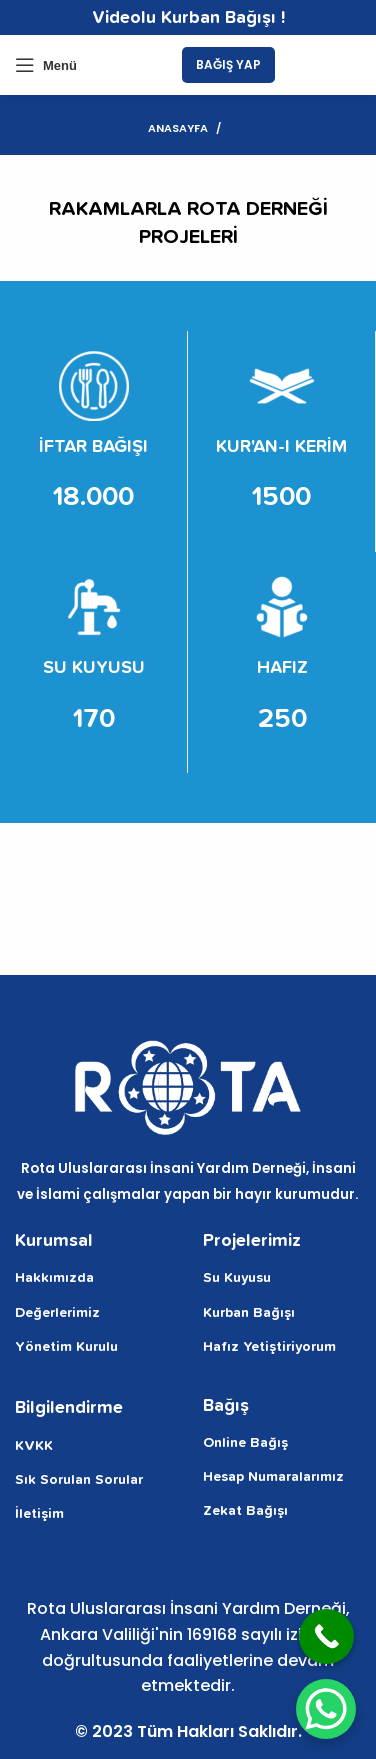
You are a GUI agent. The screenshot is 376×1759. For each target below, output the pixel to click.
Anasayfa (178, 128)
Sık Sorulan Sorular (79, 1480)
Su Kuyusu (237, 1278)
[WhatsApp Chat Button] (326, 1709)
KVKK (34, 1446)
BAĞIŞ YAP (228, 64)
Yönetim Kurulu (66, 1347)
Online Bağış (245, 1443)
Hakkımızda (54, 1278)
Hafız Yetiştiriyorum (269, 1347)
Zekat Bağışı (245, 1511)
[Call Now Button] (326, 1636)
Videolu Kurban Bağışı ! (188, 18)
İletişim (39, 1514)
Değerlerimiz (57, 1313)
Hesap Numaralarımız (273, 1477)
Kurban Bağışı (249, 1313)
